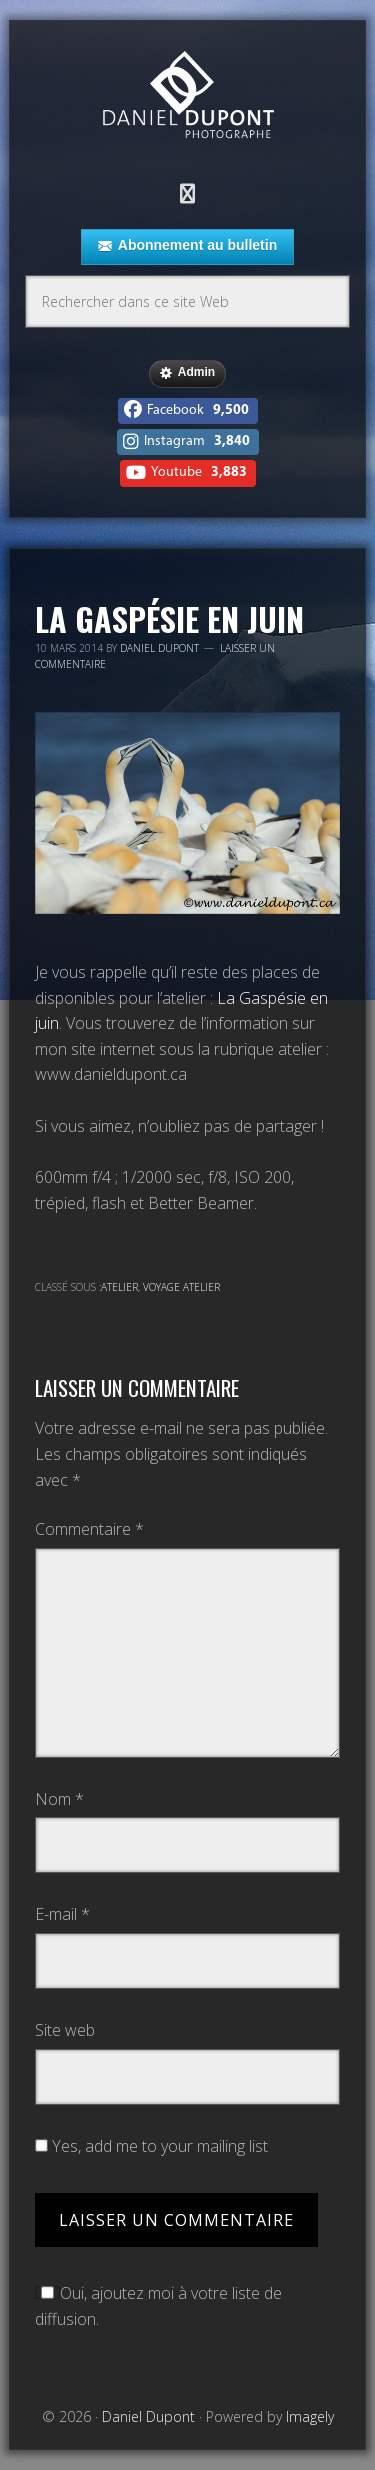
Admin (187, 373)
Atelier (119, 1287)
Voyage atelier (181, 1287)
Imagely (310, 2416)
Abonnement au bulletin (187, 246)
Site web (65, 2030)
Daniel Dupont (188, 97)
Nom (59, 1799)
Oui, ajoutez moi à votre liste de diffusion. (158, 2306)
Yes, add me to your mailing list (151, 2146)
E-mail (62, 1914)
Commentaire (89, 1529)
